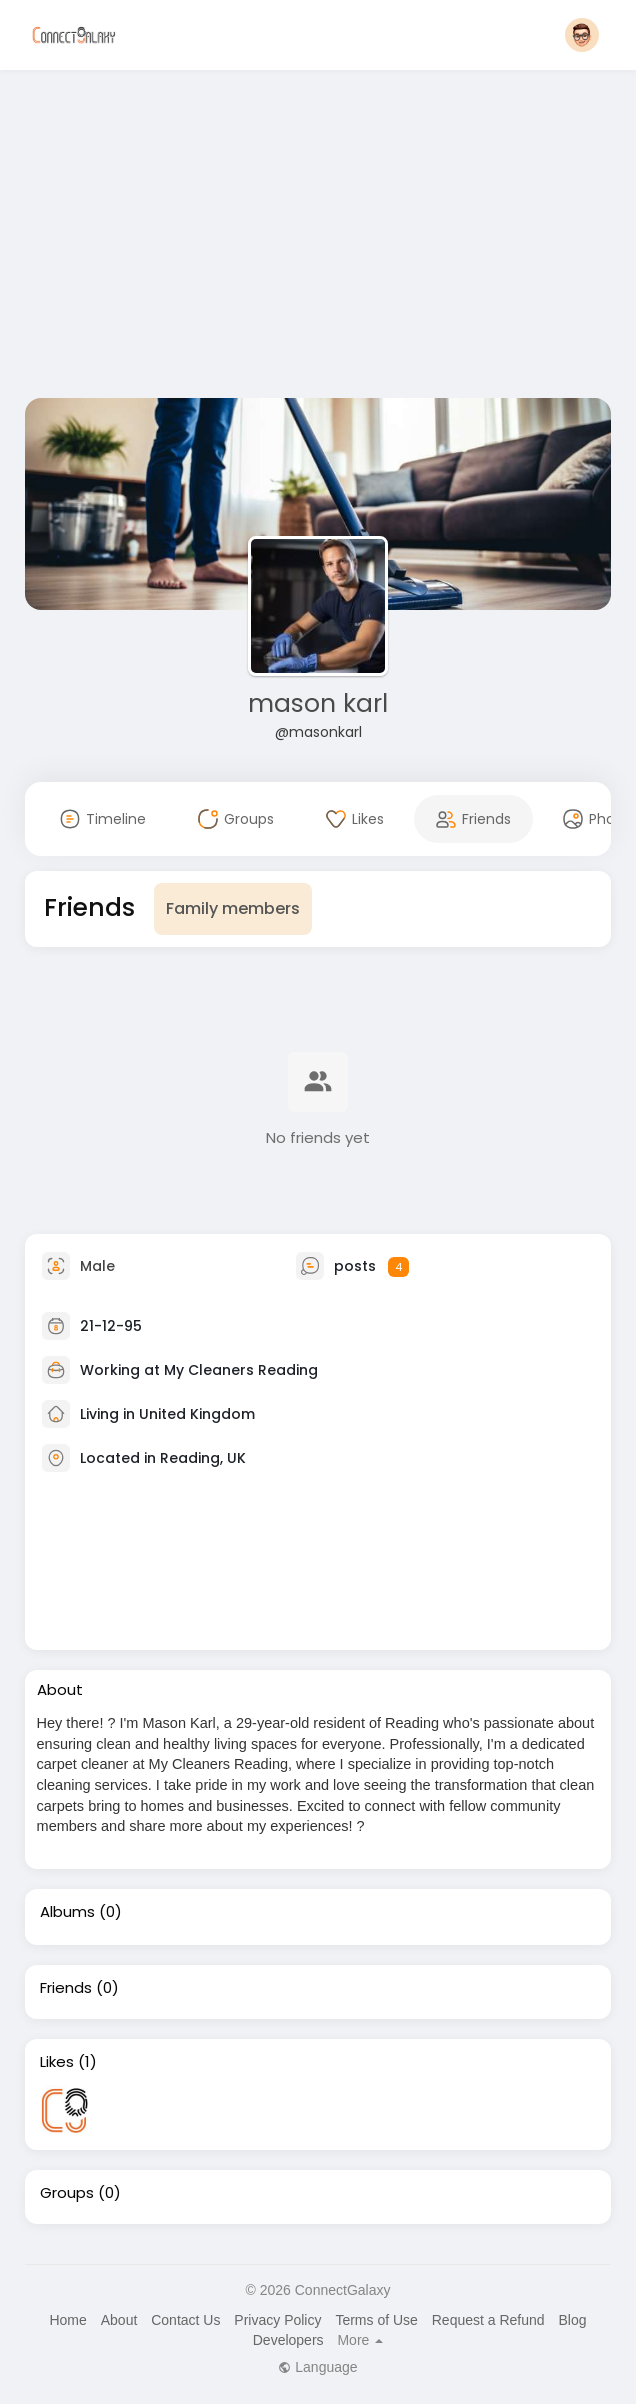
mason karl (318, 703)
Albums (67, 1912)
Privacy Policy (277, 2320)
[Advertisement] (318, 238)
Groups (67, 2193)
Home (67, 2320)
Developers (288, 2340)
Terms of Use (376, 2320)
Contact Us (185, 2320)
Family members (233, 908)
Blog (572, 2320)
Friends (66, 1988)
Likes (57, 2062)
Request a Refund (488, 2320)
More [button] (360, 2340)
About (119, 2320)
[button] (582, 35)
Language (317, 2367)
